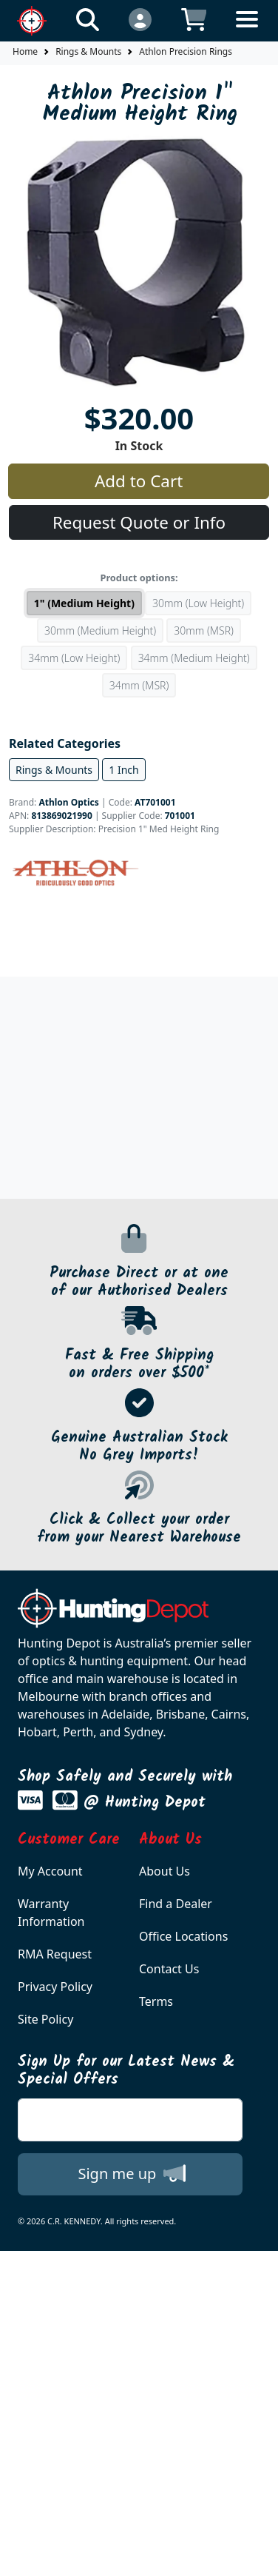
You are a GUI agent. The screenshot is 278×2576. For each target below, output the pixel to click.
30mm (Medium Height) (100, 630)
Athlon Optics (68, 802)
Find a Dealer (175, 1904)
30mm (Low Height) (198, 603)
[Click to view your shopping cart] (194, 19)
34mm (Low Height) (74, 658)
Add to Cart (139, 480)
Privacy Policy (55, 1986)
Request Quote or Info (139, 522)
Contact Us (169, 1969)
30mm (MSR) (204, 630)
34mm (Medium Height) (194, 658)
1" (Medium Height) (84, 603)
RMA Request (55, 1954)
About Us (164, 1871)
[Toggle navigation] (247, 31)
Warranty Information (51, 1913)
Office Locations (183, 1936)
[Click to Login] (140, 19)
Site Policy (45, 2019)
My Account (50, 1871)
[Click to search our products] (87, 19)
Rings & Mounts (88, 51)
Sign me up (131, 2173)
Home (25, 51)
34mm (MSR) (139, 685)
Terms (156, 2001)
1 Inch (123, 770)
